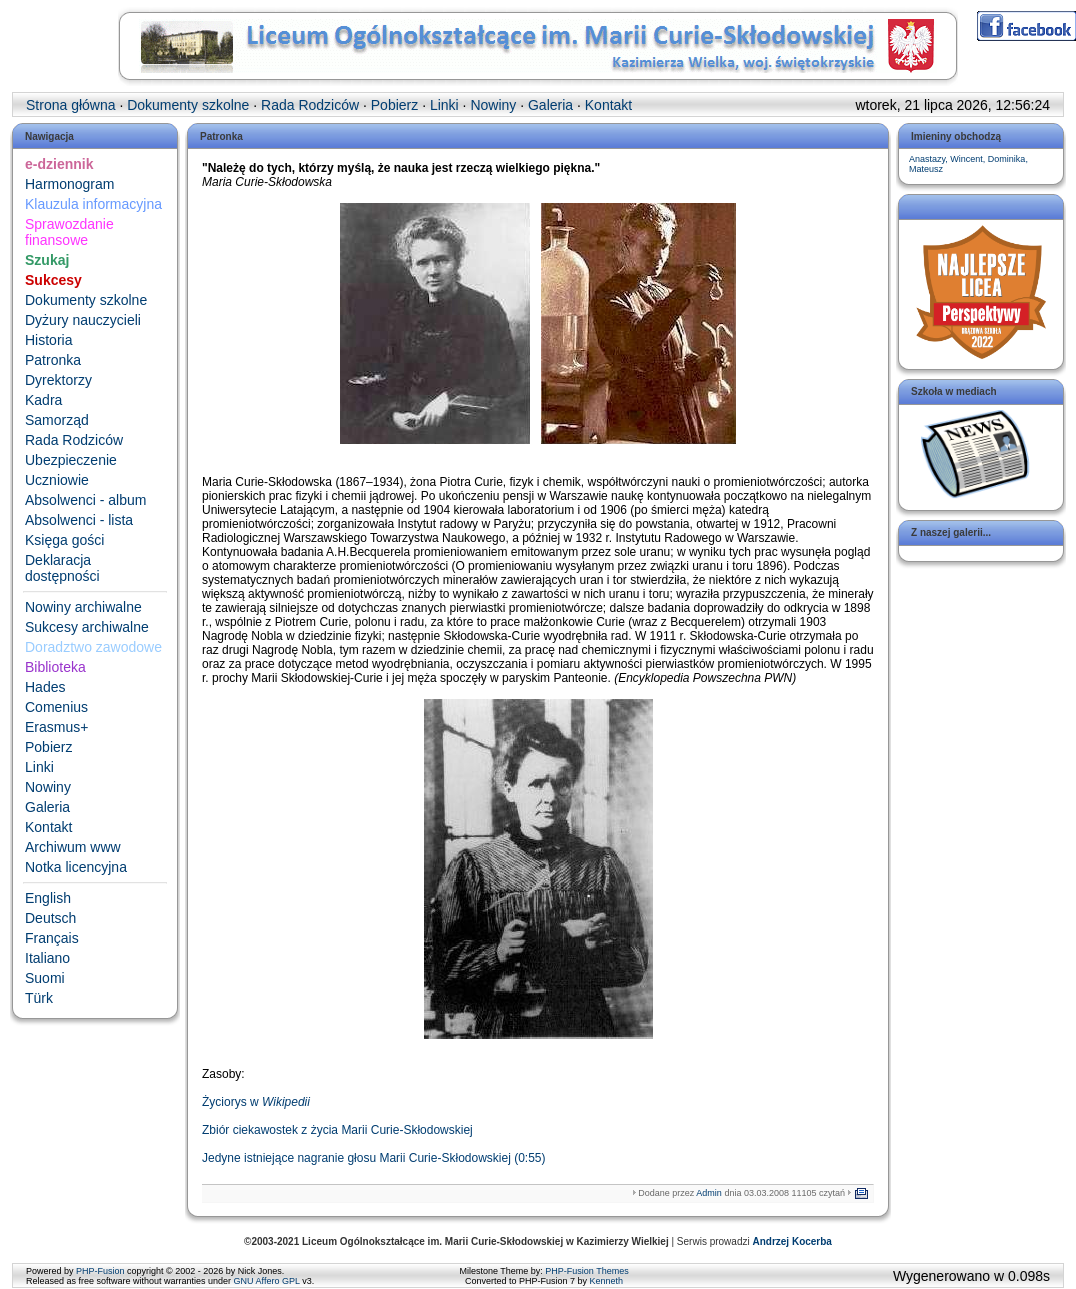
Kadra (43, 400)
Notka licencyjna (76, 867)
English (48, 898)
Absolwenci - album (85, 500)
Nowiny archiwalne (83, 607)
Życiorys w (256, 1102)
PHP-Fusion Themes (586, 1271)
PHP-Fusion (100, 1271)
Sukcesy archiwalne (87, 627)
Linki (39, 767)
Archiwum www (73, 847)
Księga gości (64, 540)
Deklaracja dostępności (62, 568)
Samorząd (57, 420)
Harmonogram (69, 184)
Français (52, 938)
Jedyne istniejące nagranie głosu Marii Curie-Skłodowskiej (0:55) (374, 1158)
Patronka (53, 360)
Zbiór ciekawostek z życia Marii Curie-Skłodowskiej (337, 1130)
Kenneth (607, 1281)
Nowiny (48, 787)
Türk (39, 998)
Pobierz (48, 747)
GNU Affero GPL (267, 1281)
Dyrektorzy (58, 380)
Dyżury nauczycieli (83, 320)
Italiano (47, 958)
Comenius (56, 707)
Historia (48, 340)
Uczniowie (57, 480)
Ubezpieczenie (71, 460)
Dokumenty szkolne (86, 300)
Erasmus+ (56, 727)
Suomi (45, 978)
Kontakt (48, 827)
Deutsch (50, 918)
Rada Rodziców (74, 440)
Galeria (47, 807)
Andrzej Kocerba (791, 1241)
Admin (709, 1193)
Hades (45, 687)
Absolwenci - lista (79, 520)
